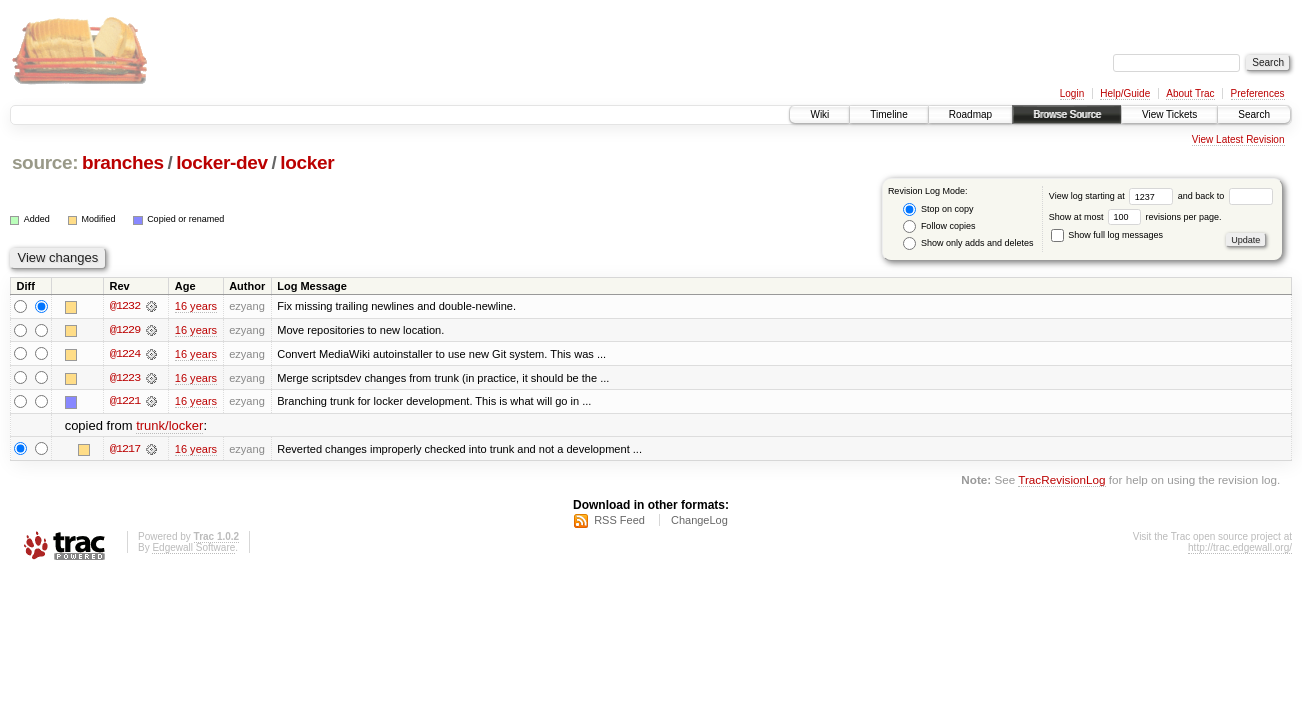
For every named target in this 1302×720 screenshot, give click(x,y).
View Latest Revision (1238, 139)
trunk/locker (169, 426)
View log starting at (1113, 196)
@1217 (125, 450)
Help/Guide (1125, 93)
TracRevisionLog (1061, 480)
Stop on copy (938, 209)
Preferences (1258, 93)
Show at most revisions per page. (1135, 217)
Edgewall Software (193, 548)
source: (45, 162)
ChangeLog (699, 521)
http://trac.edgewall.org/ (1240, 548)
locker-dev (222, 162)
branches (123, 162)
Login (1072, 93)
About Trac (1190, 93)
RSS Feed (619, 521)
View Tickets (1169, 114)
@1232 (125, 306)
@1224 (125, 354)
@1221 (125, 402)
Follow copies (939, 226)
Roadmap (970, 114)
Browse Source (1067, 114)
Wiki (819, 114)
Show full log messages (1107, 235)
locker (307, 162)
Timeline (888, 114)
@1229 (125, 330)
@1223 (125, 378)
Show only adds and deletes (968, 243)
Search (1254, 114)
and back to (1225, 196)
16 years (196, 306)
